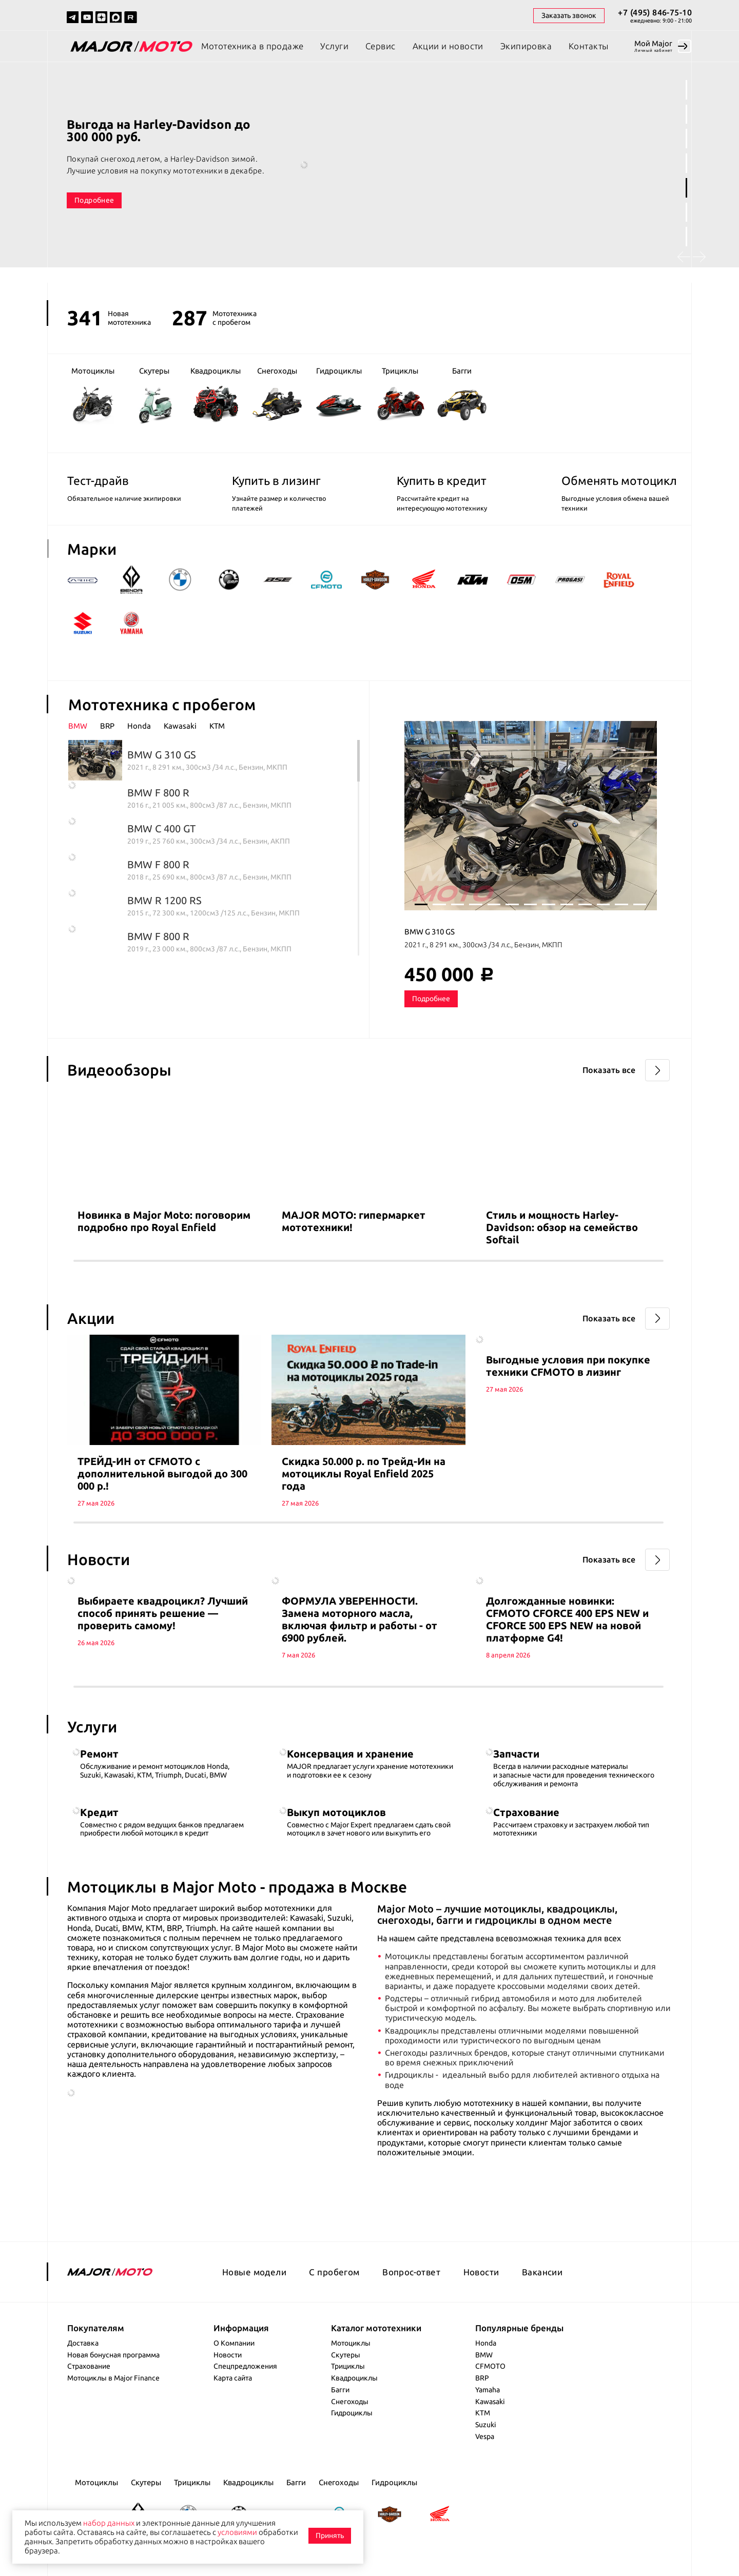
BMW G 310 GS (429, 931)
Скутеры (345, 2355)
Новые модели (254, 2272)
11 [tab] (603, 904)
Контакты (588, 46)
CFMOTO (490, 2366)
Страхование (88, 2366)
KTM (482, 2413)
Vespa (484, 2436)
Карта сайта (232, 2378)
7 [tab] (686, 236)
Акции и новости (448, 46)
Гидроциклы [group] (338, 395)
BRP (482, 2378)
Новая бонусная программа (113, 2355)
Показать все (608, 1070)
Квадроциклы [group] (216, 394)
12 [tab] (621, 904)
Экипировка (526, 46)
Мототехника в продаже (252, 46)
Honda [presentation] (139, 725)
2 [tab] (686, 114)
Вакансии (542, 2272)
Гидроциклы (352, 2413)
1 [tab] (686, 90)
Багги (340, 2390)
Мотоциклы (351, 2343)
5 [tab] (686, 188)
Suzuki (485, 2425)
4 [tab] (686, 163)
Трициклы (348, 2366)
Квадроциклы (354, 2378)
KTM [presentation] (217, 725)
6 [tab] (686, 212)
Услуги (334, 46)
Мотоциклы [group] (93, 395)
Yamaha (487, 2390)
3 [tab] (686, 138)
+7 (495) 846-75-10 (655, 12)
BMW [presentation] (77, 725)
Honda (485, 2343)
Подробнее (94, 200)
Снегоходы (349, 2401)
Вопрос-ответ (411, 2272)
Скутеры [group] (154, 395)
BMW (484, 2355)
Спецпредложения (245, 2366)
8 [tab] (548, 904)
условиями (237, 2532)
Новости (481, 2272)
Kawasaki (490, 2401)
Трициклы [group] (400, 394)
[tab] (84, 726)
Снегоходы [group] (277, 394)
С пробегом (334, 2272)
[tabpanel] (369, 173)
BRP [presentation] (107, 725)
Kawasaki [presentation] (180, 725)
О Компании (234, 2343)
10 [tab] (585, 904)
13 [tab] (640, 904)
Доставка (83, 2343)
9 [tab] (567, 904)
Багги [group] (462, 395)
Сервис (380, 46)
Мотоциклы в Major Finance (113, 2378)
